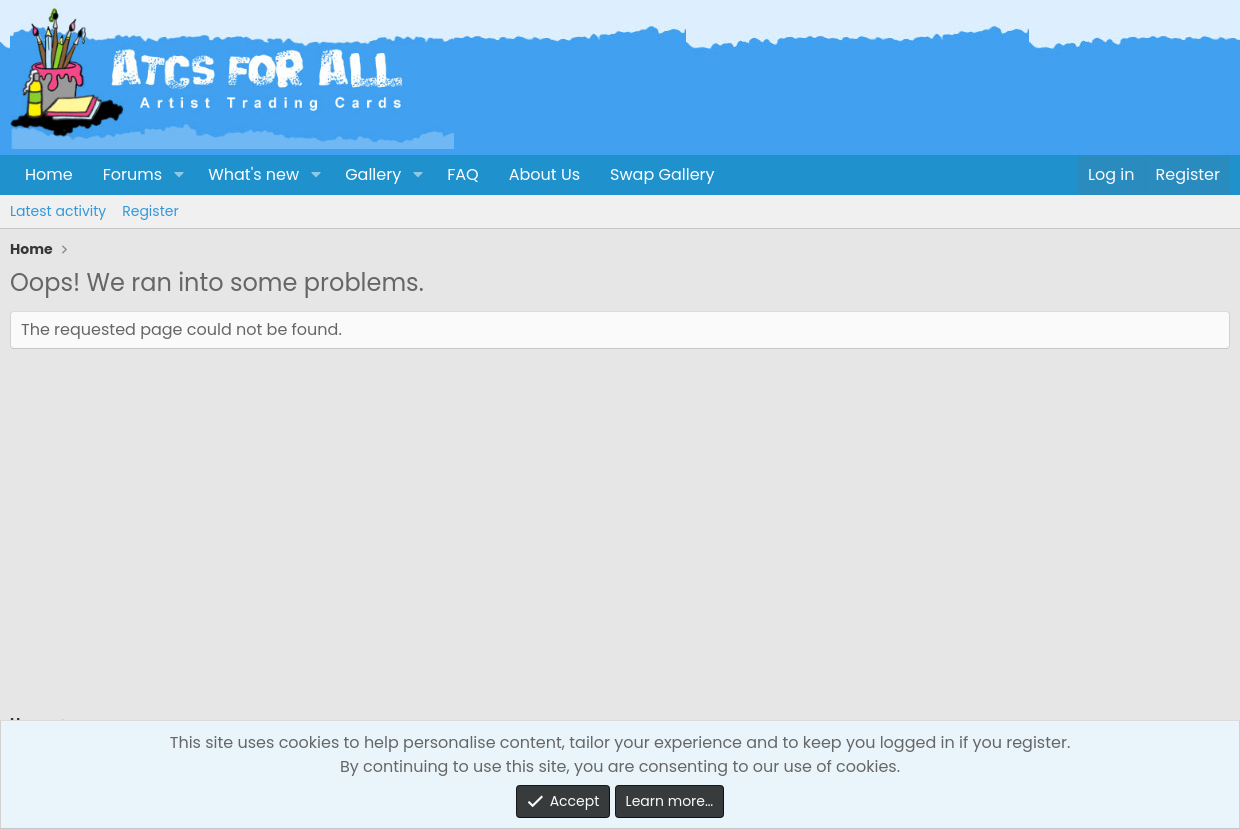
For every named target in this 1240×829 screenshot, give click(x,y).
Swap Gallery (662, 174)
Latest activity (58, 211)
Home (49, 174)
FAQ (462, 174)
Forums (132, 174)
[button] (178, 175)
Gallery (373, 174)
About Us (544, 174)
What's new (253, 174)
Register (150, 211)
